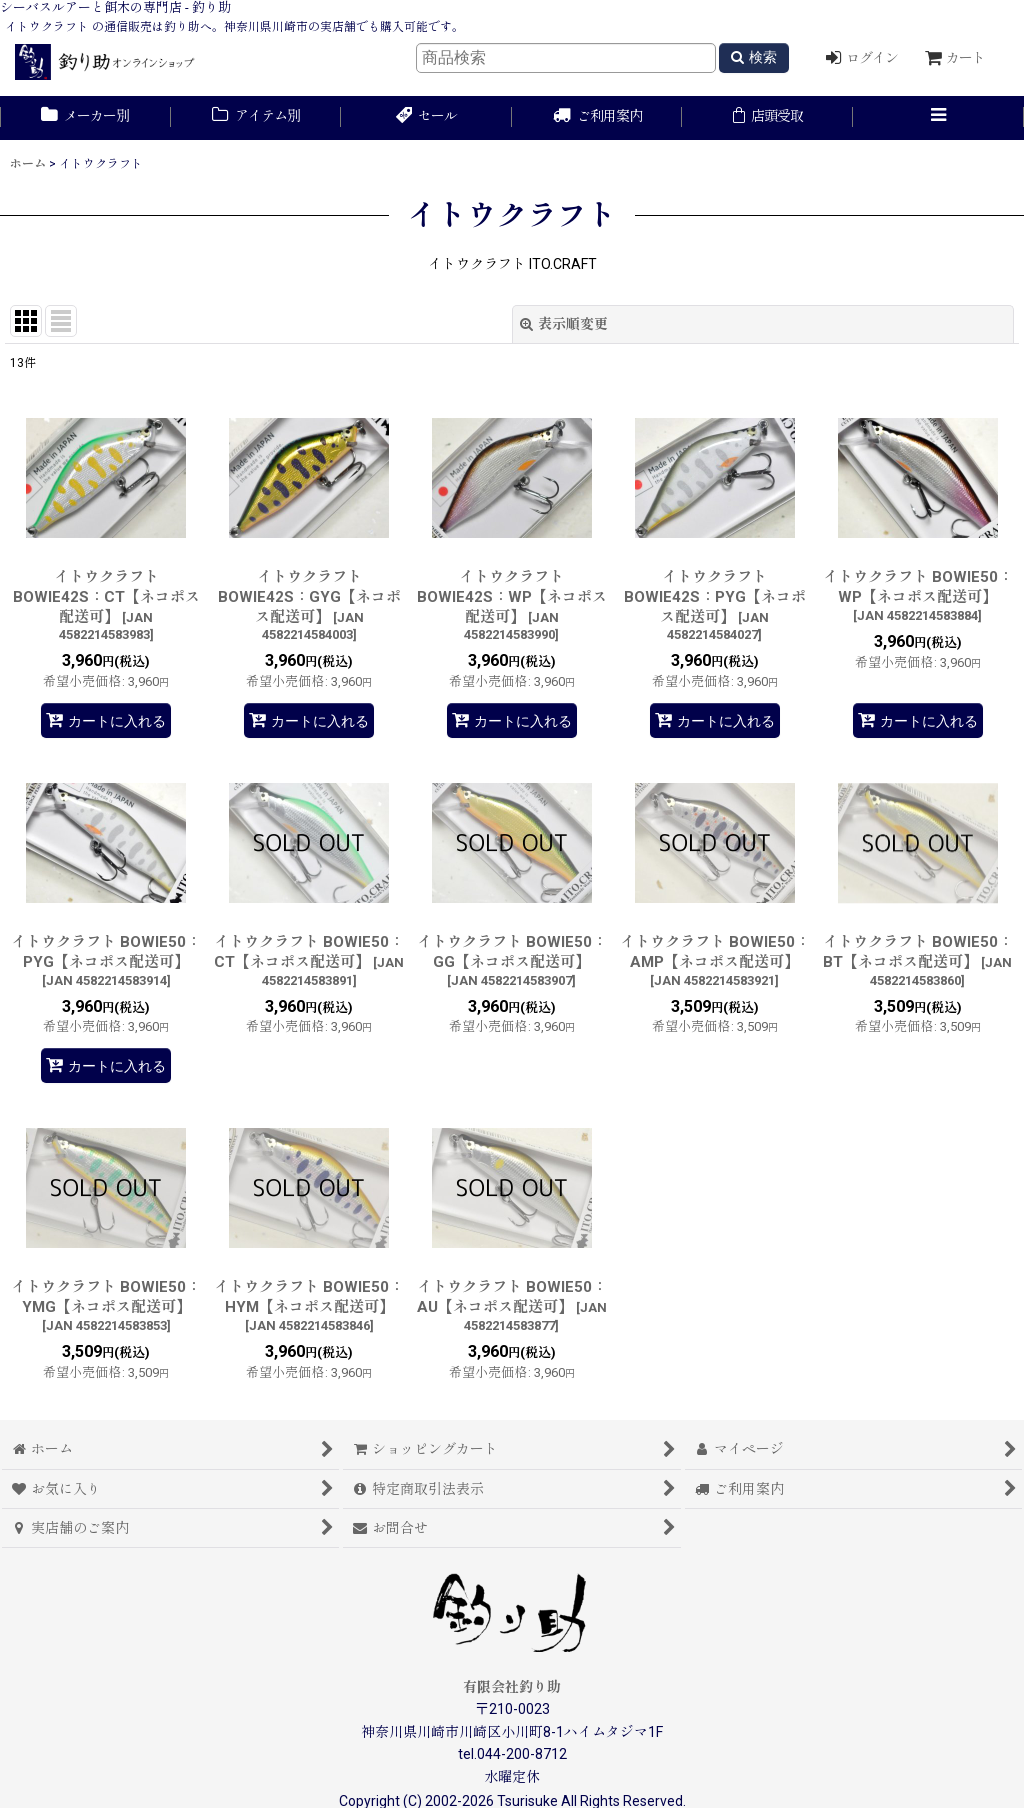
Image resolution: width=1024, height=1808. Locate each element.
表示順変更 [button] (564, 324)
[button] (938, 118)
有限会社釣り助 (512, 1687)
